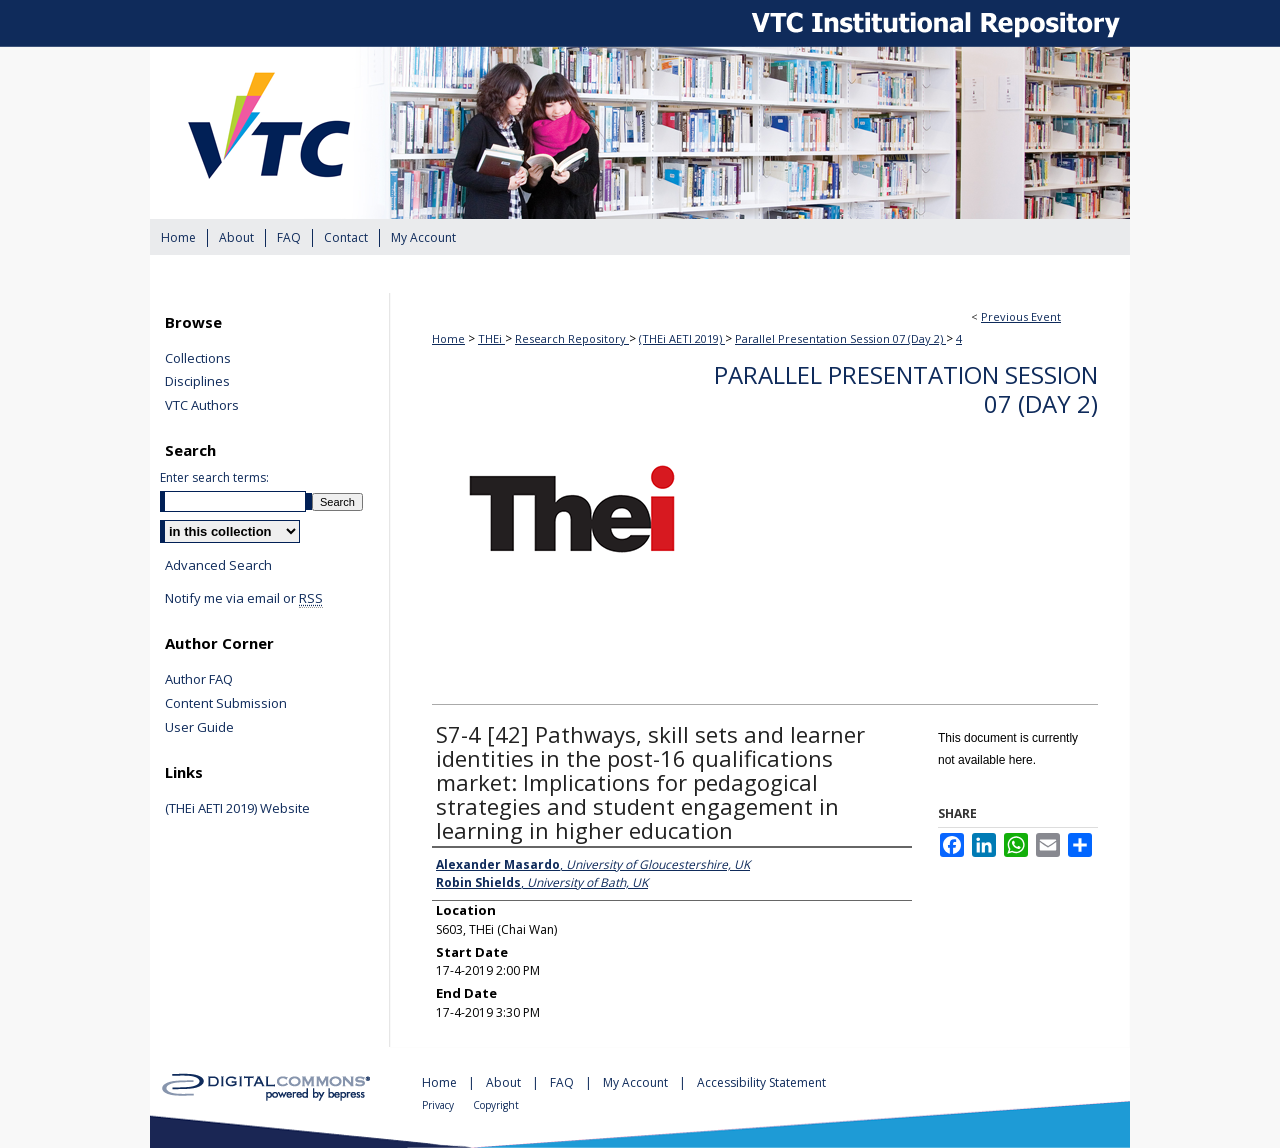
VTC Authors (202, 406)
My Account (637, 1082)
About (505, 1082)
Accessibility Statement (761, 1082)
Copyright (496, 1105)
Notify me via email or (244, 599)
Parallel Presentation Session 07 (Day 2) (840, 338)
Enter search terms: (214, 477)
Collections (198, 359)
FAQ (563, 1082)
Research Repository (572, 338)
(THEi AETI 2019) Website (237, 809)
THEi (491, 338)
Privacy (439, 1105)
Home (448, 338)
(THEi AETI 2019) (682, 338)
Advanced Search (218, 565)
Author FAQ (199, 680)
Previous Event (1021, 316)
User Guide (199, 728)
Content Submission (226, 704)
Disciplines (197, 382)
